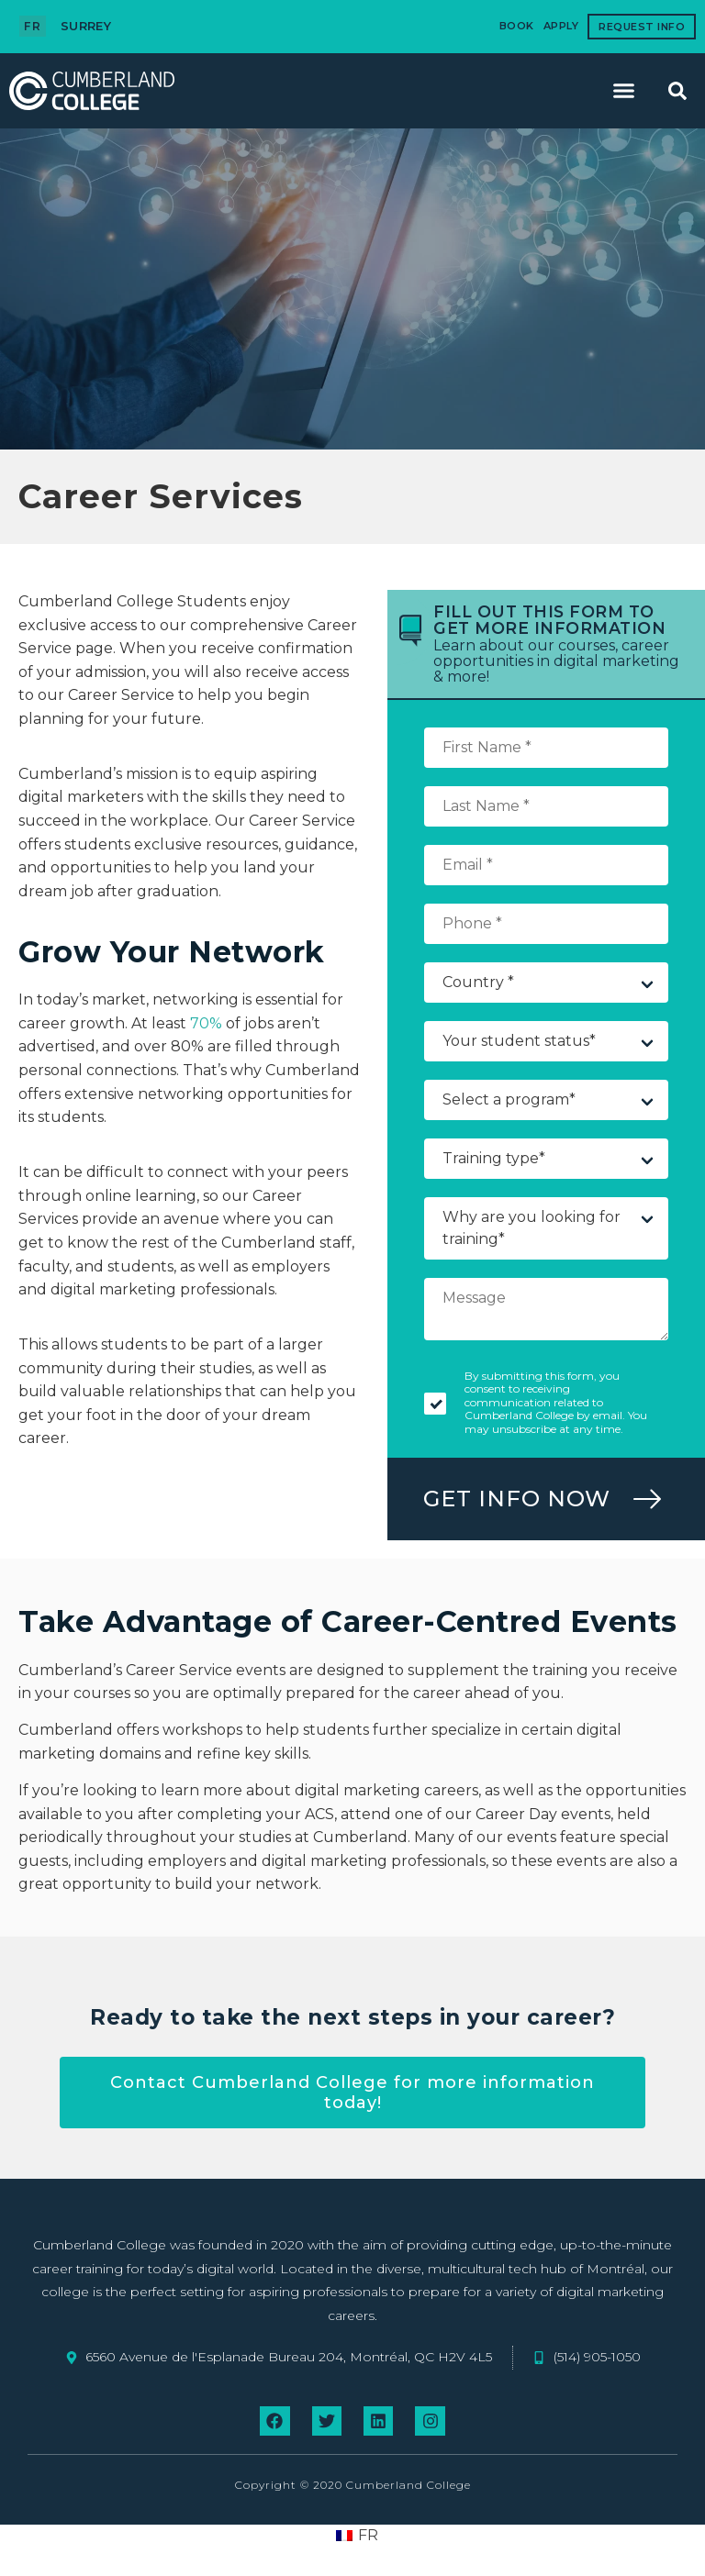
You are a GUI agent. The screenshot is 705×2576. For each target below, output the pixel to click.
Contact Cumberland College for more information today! (352, 2092)
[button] (624, 90)
